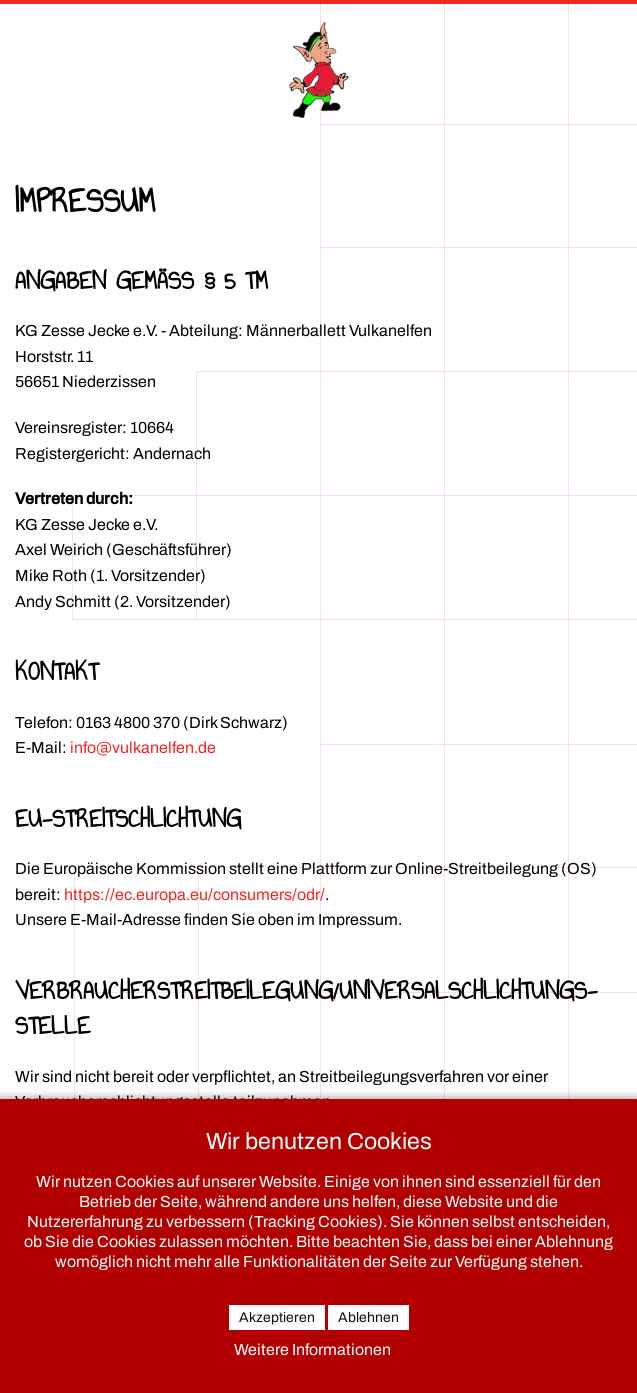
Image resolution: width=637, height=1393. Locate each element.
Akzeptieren (277, 1317)
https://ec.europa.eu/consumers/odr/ (194, 894)
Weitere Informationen (312, 1349)
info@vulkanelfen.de (143, 747)
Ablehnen (368, 1317)
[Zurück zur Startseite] (319, 70)
